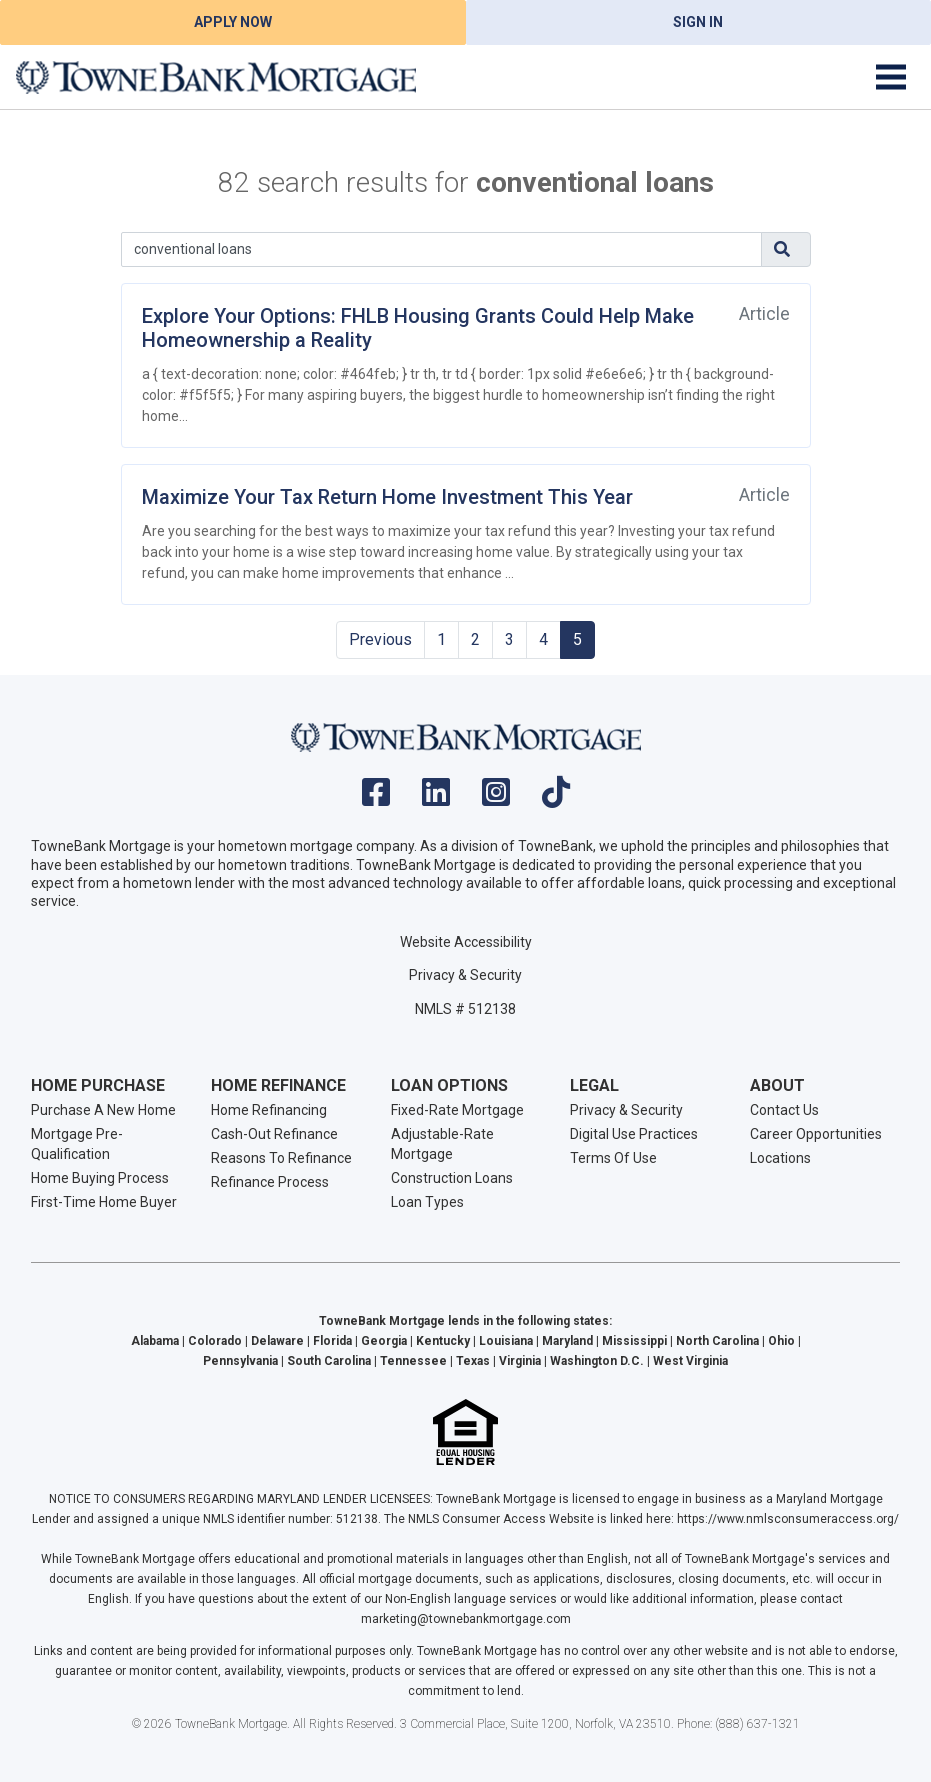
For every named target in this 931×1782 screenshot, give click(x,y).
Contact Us (784, 1110)
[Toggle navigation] (891, 77)
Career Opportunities (816, 1134)
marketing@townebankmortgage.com (466, 1619)
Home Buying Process (100, 1178)
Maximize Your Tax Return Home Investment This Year (387, 497)
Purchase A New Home (103, 1110)
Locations (780, 1158)
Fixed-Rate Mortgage (457, 1110)
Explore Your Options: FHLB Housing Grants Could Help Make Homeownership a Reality (418, 328)
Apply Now (233, 22)
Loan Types (427, 1202)
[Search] (441, 249)
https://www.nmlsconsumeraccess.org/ (788, 1519)
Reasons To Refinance (281, 1158)
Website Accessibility (466, 942)
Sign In (698, 22)
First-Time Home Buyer (104, 1202)
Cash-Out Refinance (274, 1134)
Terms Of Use (613, 1158)
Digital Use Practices (634, 1134)
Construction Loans (452, 1178)
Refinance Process (270, 1182)
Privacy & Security (465, 975)
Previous (380, 639)
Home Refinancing (269, 1110)
